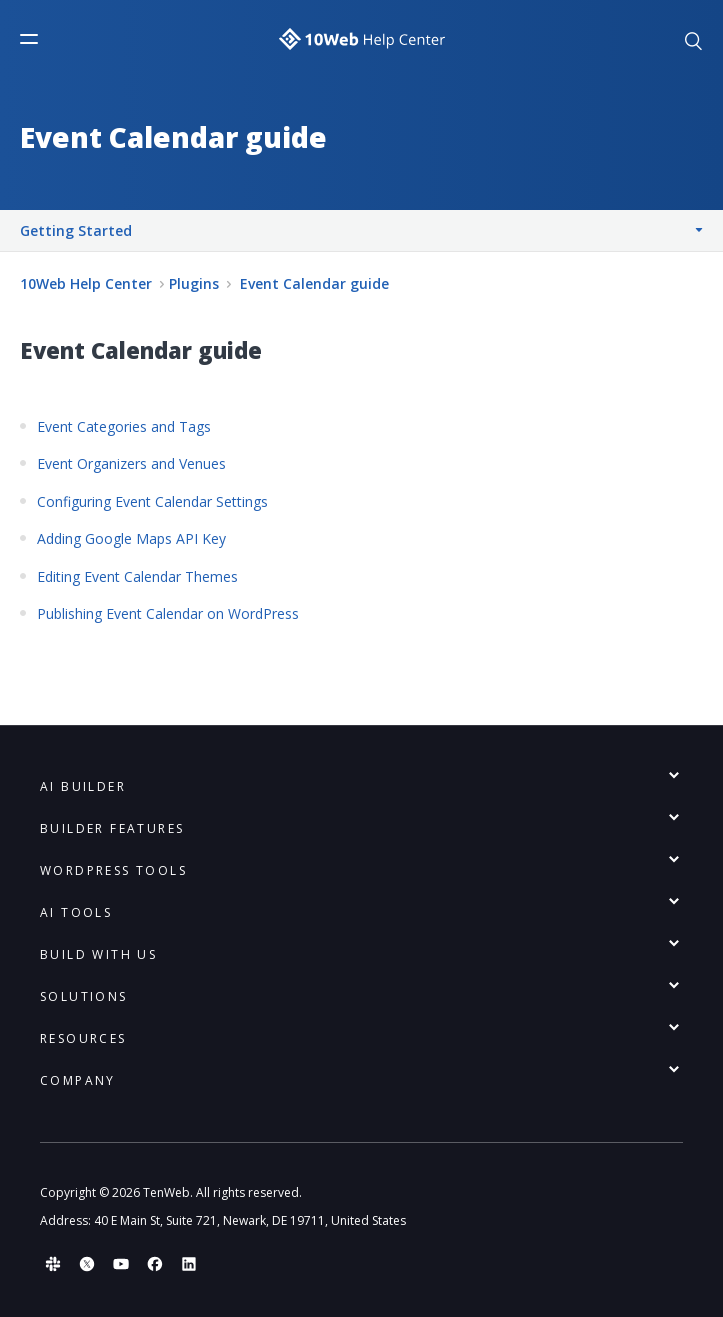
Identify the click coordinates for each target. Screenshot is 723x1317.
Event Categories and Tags (124, 426)
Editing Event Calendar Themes (137, 576)
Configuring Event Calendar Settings (152, 501)
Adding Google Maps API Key (131, 538)
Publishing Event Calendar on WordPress (168, 613)
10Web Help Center (86, 283)
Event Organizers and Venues (131, 463)
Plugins (194, 283)
